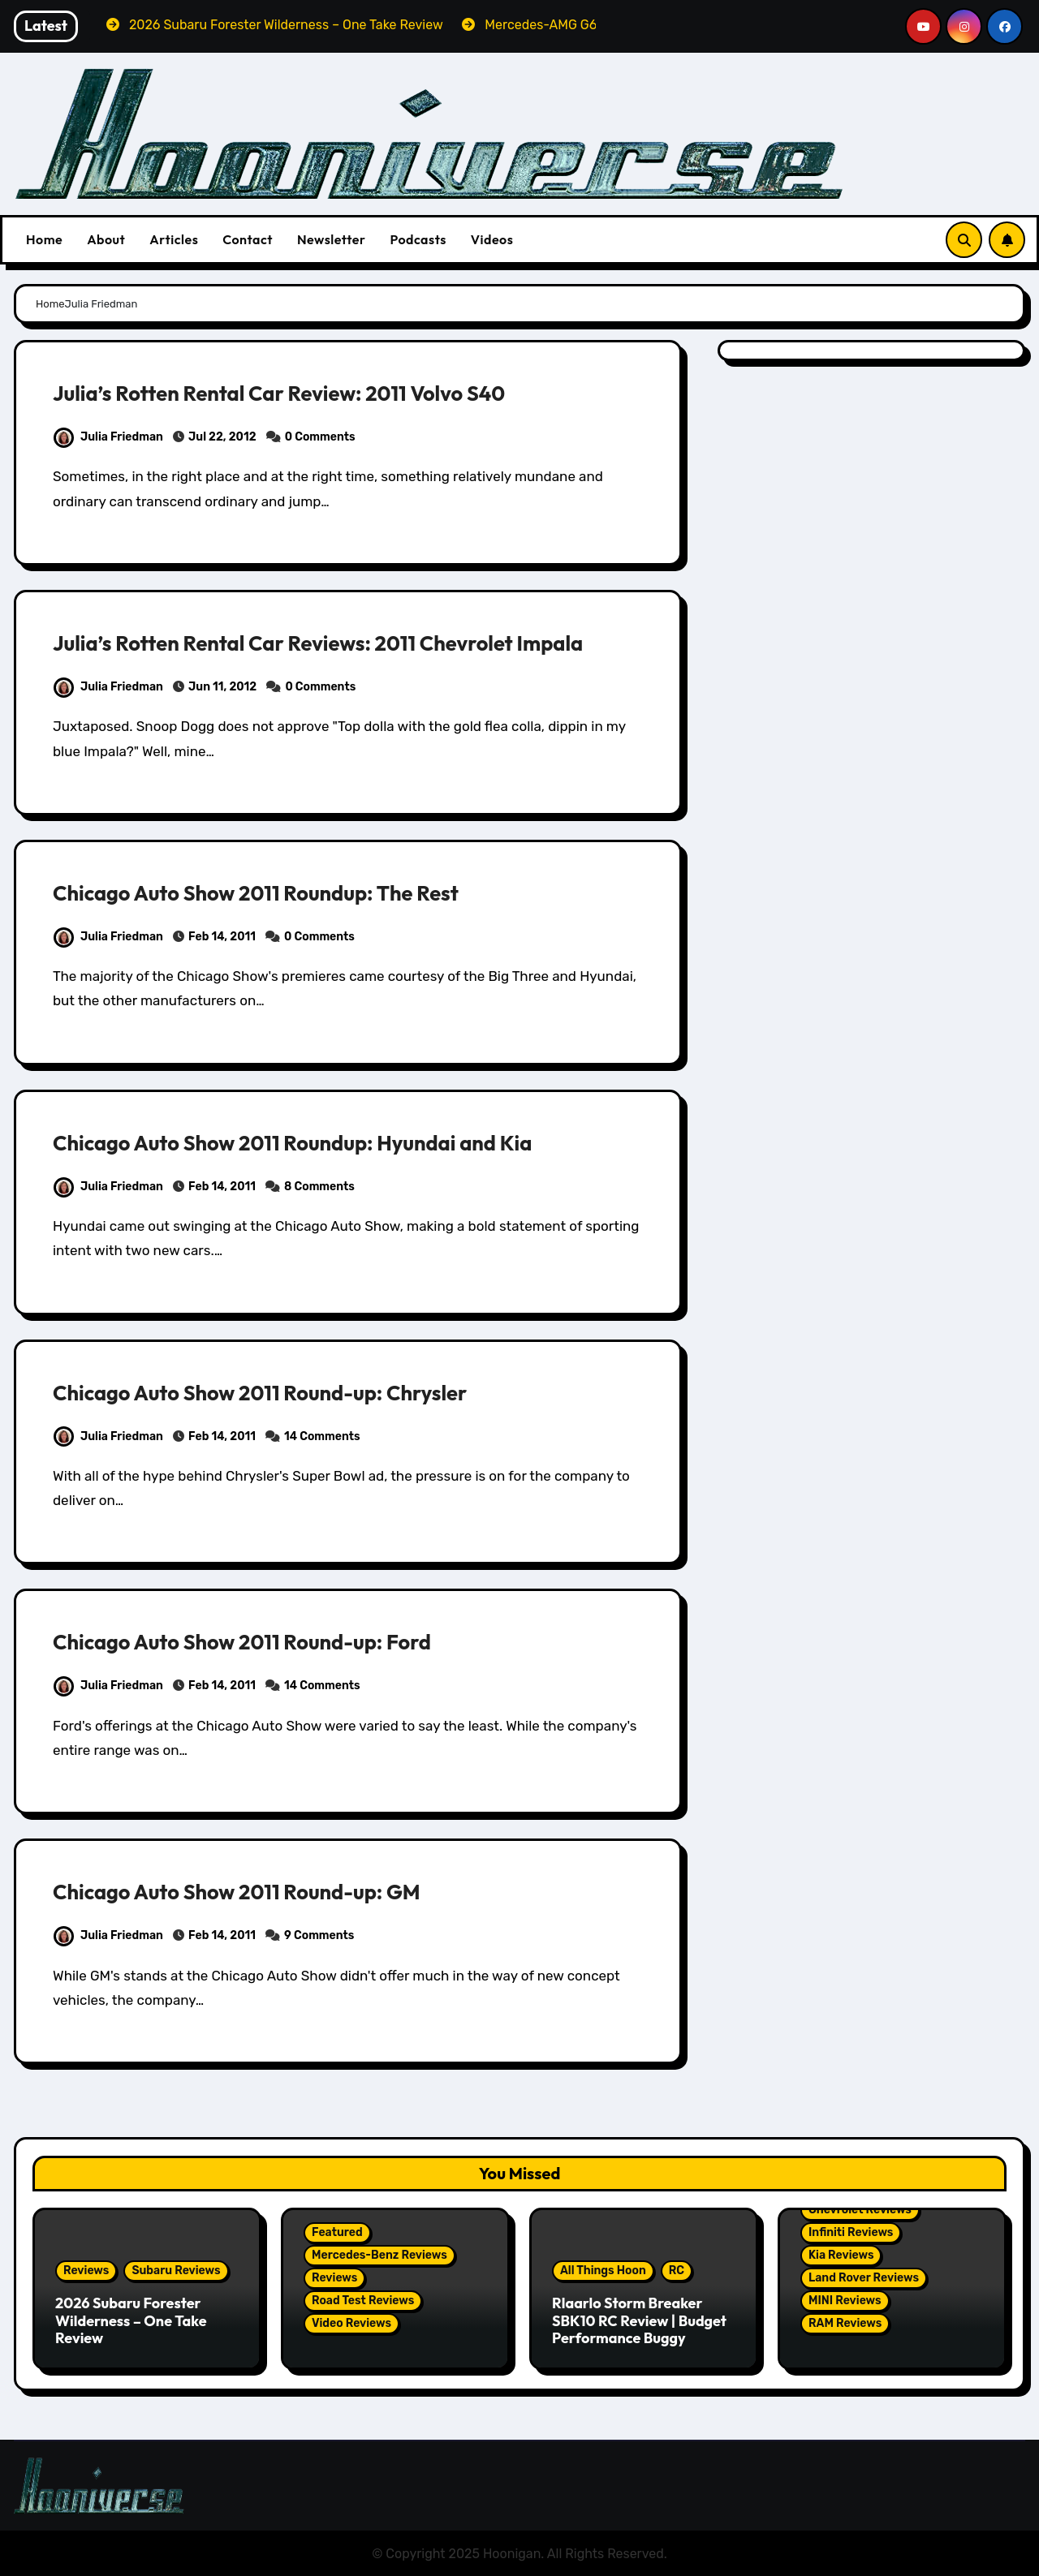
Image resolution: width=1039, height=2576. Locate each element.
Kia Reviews (840, 2255)
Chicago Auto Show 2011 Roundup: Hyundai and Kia (308, 1142)
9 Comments (319, 1935)
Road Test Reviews (363, 2300)
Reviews (86, 2270)
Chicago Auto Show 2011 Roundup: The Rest (269, 892)
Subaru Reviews (175, 2270)
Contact (247, 239)
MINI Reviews (845, 2300)
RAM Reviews (845, 2323)
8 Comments (319, 1186)
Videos (492, 239)
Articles (173, 239)
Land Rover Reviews (863, 2278)
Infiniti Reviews (850, 2232)
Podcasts (418, 239)
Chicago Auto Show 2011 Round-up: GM (248, 1891)
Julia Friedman (108, 437)
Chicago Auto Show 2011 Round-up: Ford (254, 1641)
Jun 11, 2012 (222, 687)
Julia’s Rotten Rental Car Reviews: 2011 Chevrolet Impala (335, 642)
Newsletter (331, 239)
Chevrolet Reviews (860, 2210)
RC (676, 2270)
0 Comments (320, 437)
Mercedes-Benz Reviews (379, 2255)
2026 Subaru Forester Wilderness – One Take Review (131, 2320)
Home (44, 239)
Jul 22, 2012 (222, 437)
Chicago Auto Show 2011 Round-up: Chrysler (273, 1392)
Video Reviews (351, 2323)
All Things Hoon (603, 2270)
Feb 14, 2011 (222, 937)
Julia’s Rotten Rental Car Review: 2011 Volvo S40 (293, 392)
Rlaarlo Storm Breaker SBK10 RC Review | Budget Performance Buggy (639, 2320)
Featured (337, 2232)
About (106, 239)
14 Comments (322, 1436)
